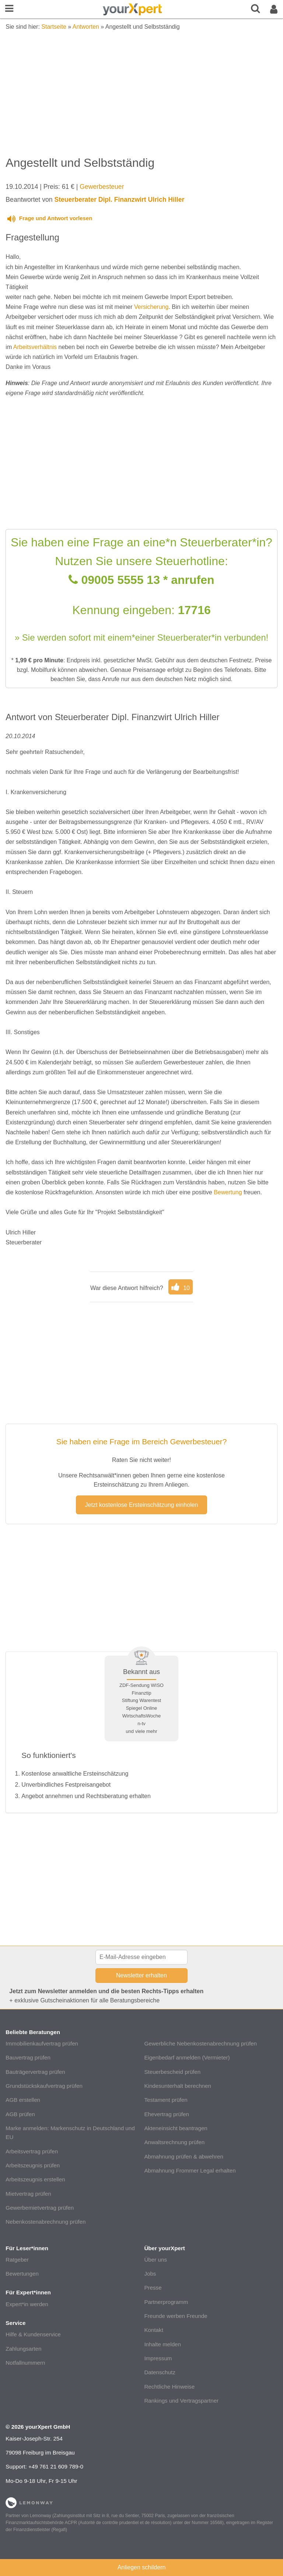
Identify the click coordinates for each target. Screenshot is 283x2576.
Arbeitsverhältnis (35, 347)
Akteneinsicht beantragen (175, 2128)
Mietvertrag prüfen (28, 2194)
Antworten (86, 27)
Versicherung (151, 307)
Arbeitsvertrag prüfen (32, 2151)
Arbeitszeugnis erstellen (35, 2179)
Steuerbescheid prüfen (172, 2072)
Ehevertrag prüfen (166, 2114)
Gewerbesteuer (102, 186)
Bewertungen (22, 2273)
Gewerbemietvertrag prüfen (40, 2208)
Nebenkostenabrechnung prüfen (45, 2222)
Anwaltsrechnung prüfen (174, 2142)
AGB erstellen (23, 2100)
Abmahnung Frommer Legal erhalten (189, 2170)
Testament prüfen (165, 2100)
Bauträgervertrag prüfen (35, 2072)
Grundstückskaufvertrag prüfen (44, 2086)
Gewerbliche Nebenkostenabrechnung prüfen (200, 2043)
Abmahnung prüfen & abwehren (183, 2156)
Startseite (53, 27)
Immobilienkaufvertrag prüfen (42, 2043)
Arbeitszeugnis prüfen (33, 2165)
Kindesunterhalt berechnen (177, 2086)
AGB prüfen (20, 2114)
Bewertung (228, 1192)
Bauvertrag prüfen (28, 2057)
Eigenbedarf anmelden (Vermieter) (187, 2057)
